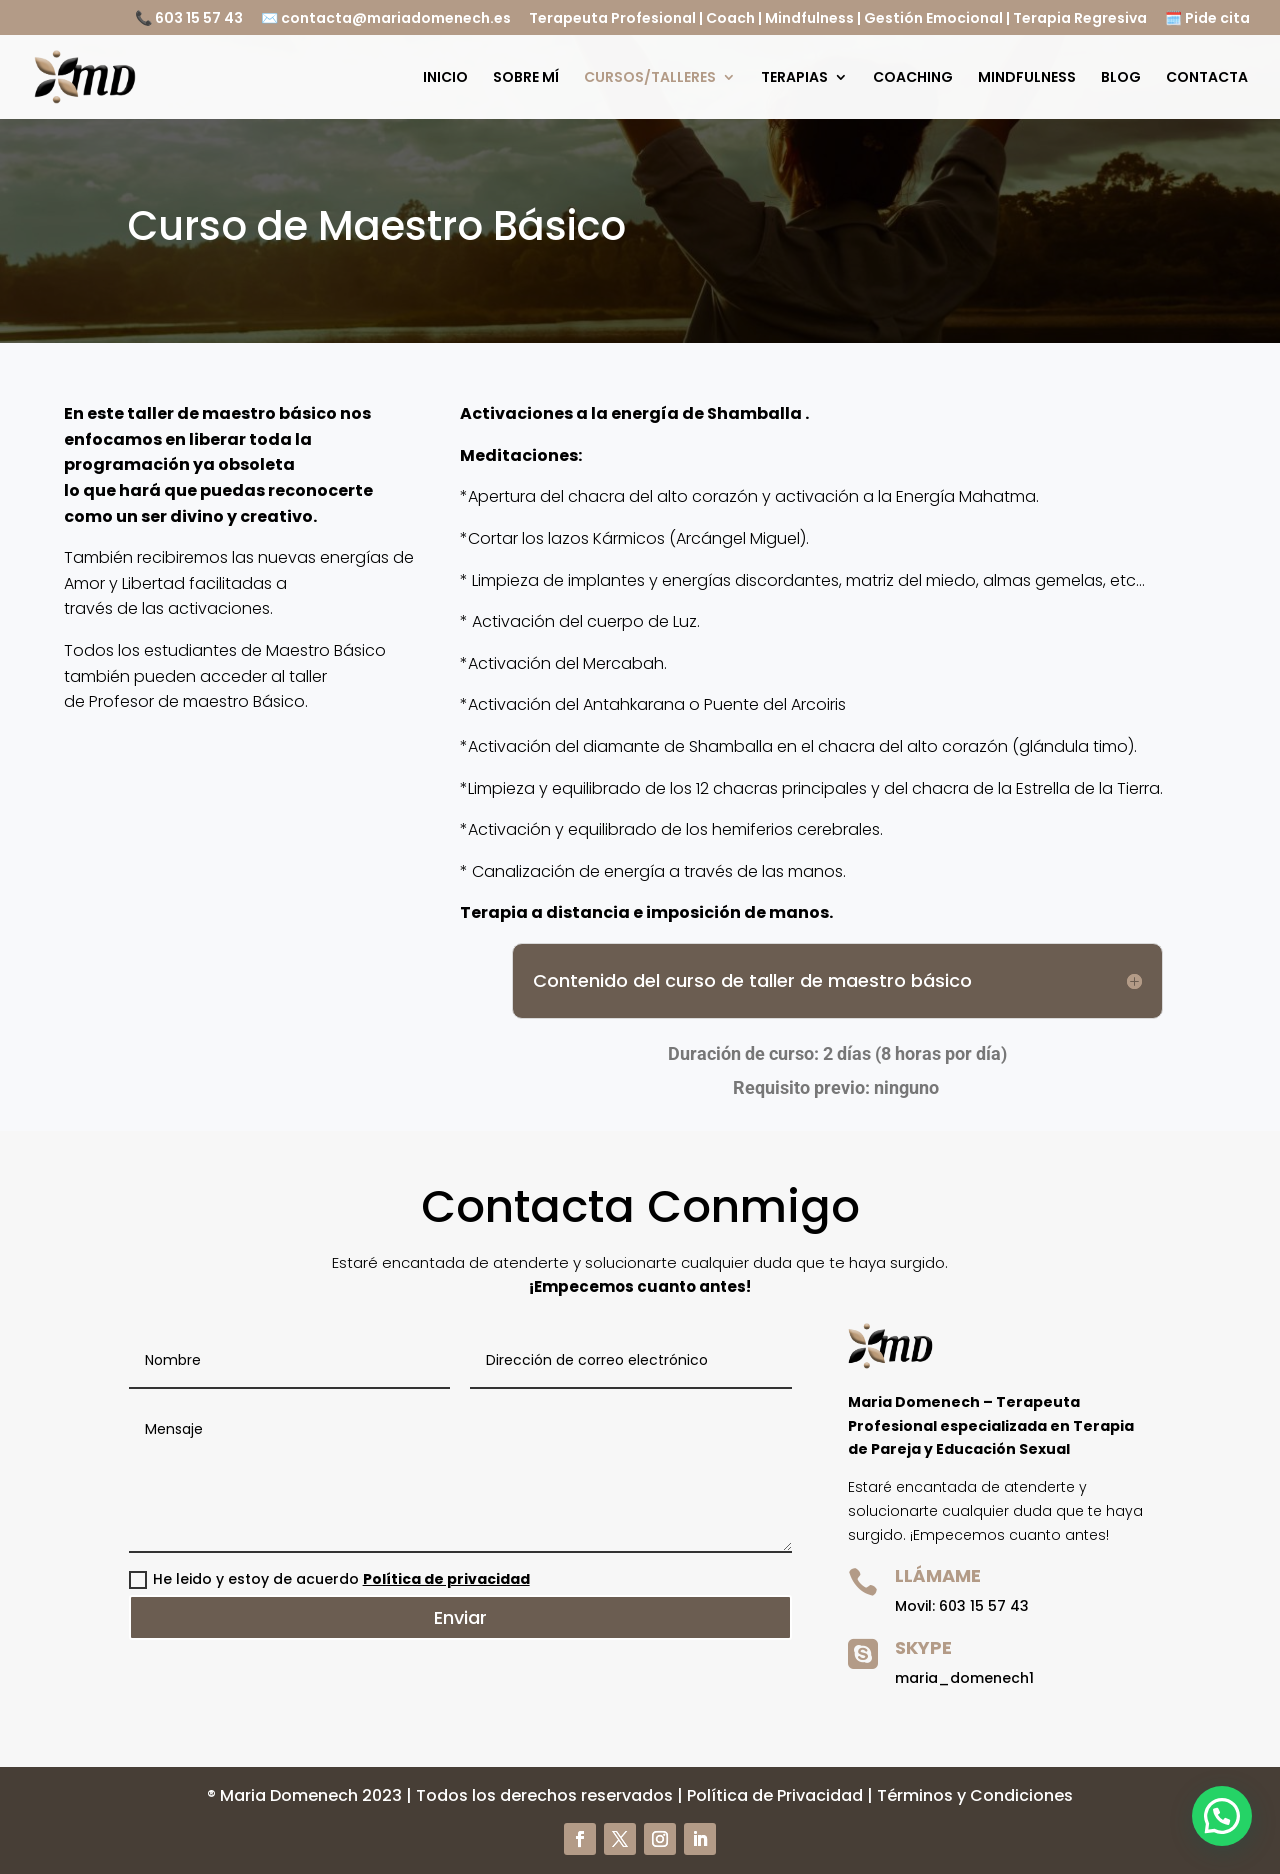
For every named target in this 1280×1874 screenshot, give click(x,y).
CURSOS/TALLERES (650, 78)
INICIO (445, 78)
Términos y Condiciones (975, 1795)
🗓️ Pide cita (1207, 19)
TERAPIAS (794, 78)
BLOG (1121, 78)
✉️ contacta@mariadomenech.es (386, 19)
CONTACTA (1207, 78)
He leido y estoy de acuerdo (329, 1579)
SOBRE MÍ (526, 78)
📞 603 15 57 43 (189, 19)
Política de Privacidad (775, 1795)
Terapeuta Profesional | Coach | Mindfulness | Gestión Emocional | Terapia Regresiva (838, 19)
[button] (1228, 1833)
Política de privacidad (446, 1579)
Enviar (460, 1617)
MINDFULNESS (1027, 78)
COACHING (913, 78)
